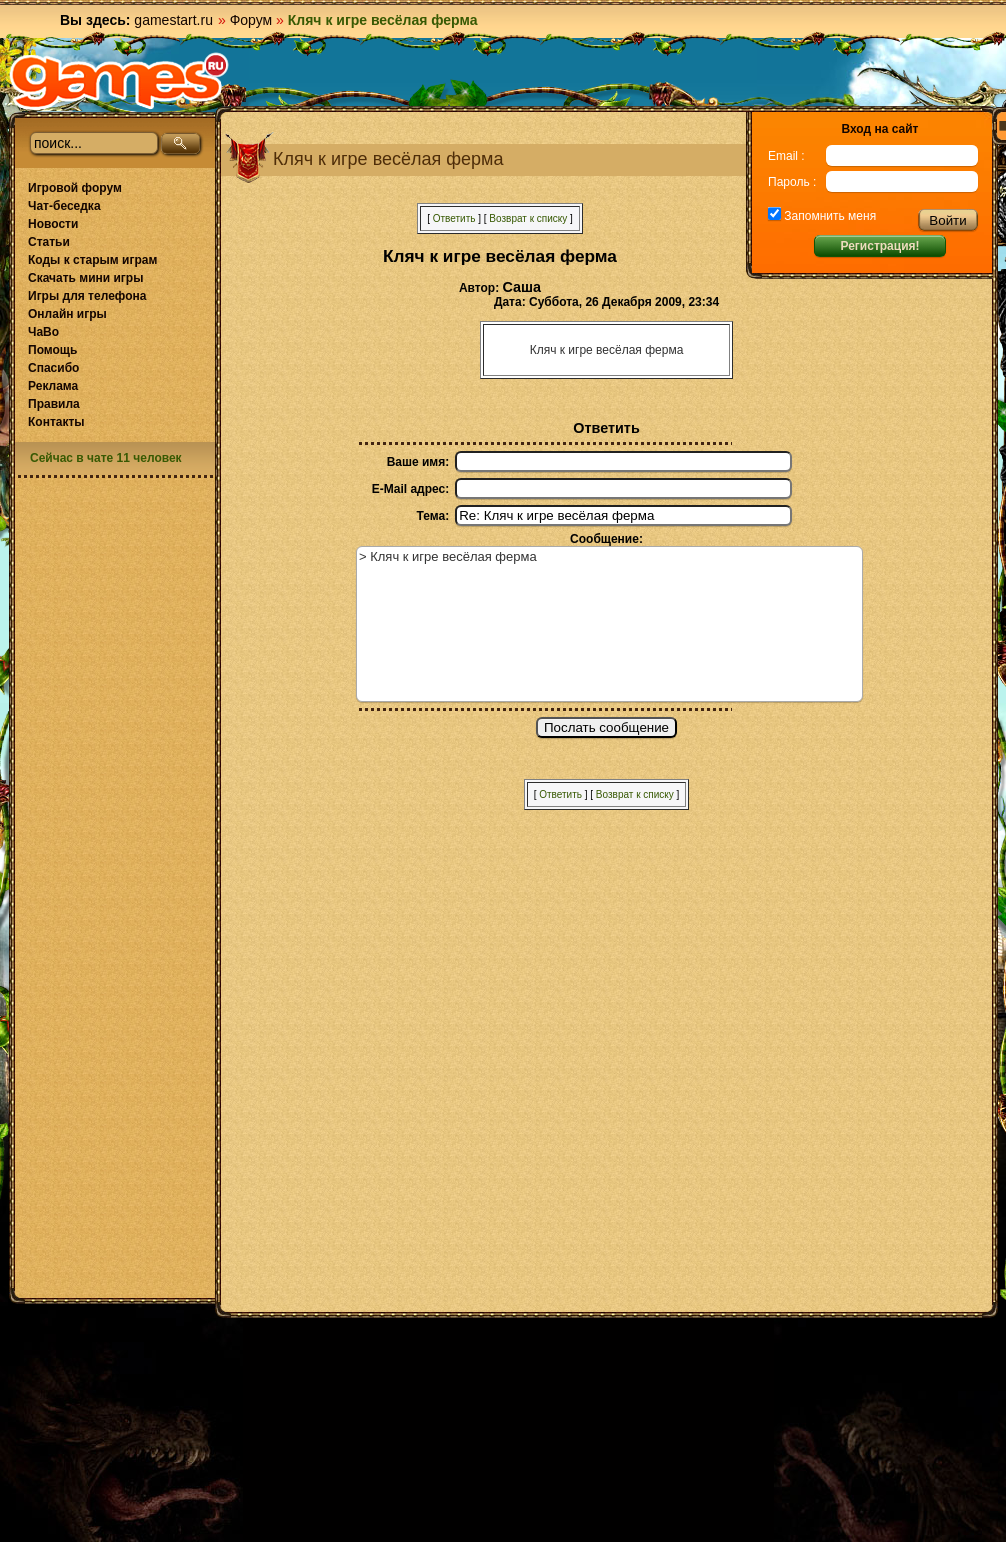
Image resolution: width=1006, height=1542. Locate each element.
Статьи (49, 242)
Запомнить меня (828, 216)
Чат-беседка (64, 206)
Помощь (52, 350)
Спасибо (53, 368)
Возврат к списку (528, 218)
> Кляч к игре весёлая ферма (609, 624)
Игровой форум (75, 188)
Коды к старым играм (92, 260)
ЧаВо (43, 332)
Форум (251, 20)
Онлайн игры (67, 314)
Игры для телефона (87, 296)
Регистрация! (879, 246)
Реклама (53, 386)
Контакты (56, 422)
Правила (54, 404)
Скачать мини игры (85, 278)
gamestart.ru (173, 20)
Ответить (454, 218)
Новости (53, 224)
